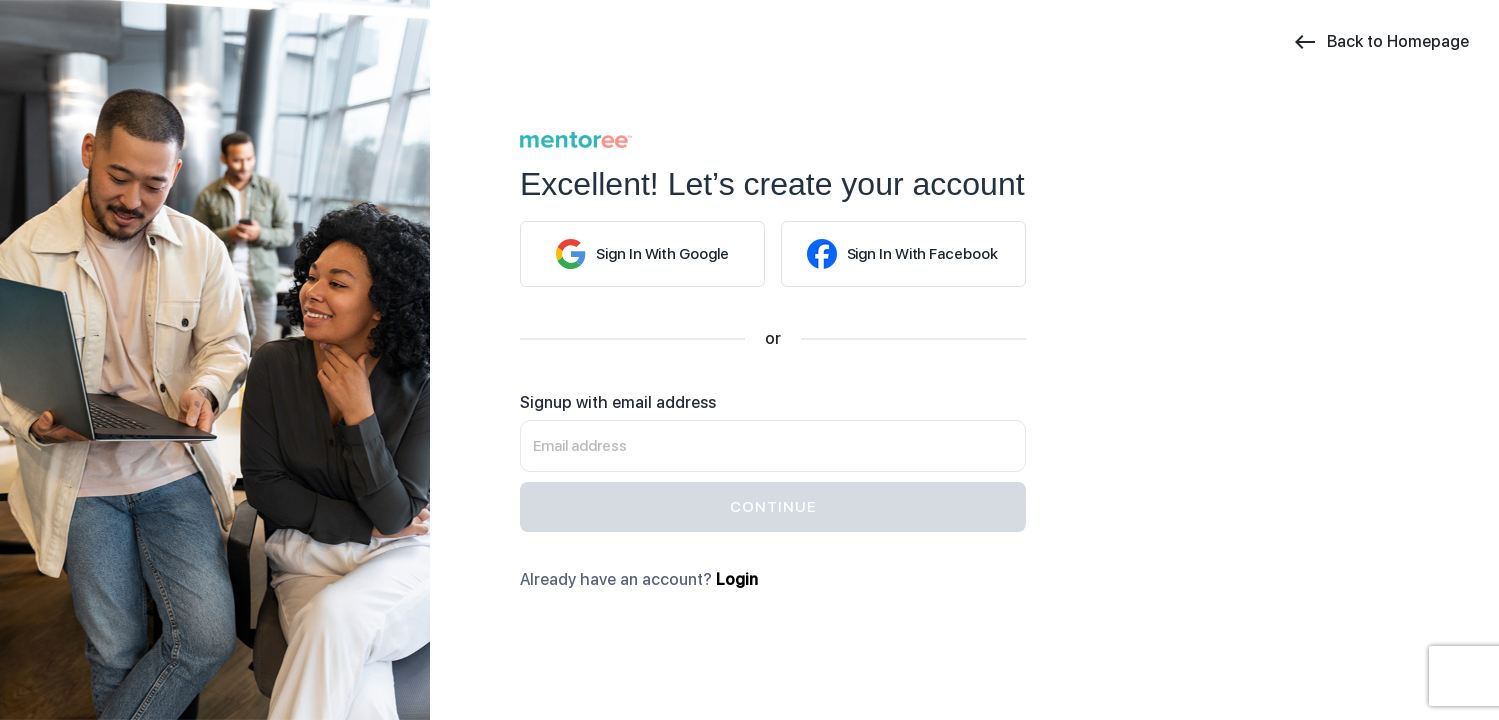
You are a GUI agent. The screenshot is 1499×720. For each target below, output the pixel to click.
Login (737, 579)
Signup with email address (618, 402)
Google (642, 254)
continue (772, 507)
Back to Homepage (1381, 42)
